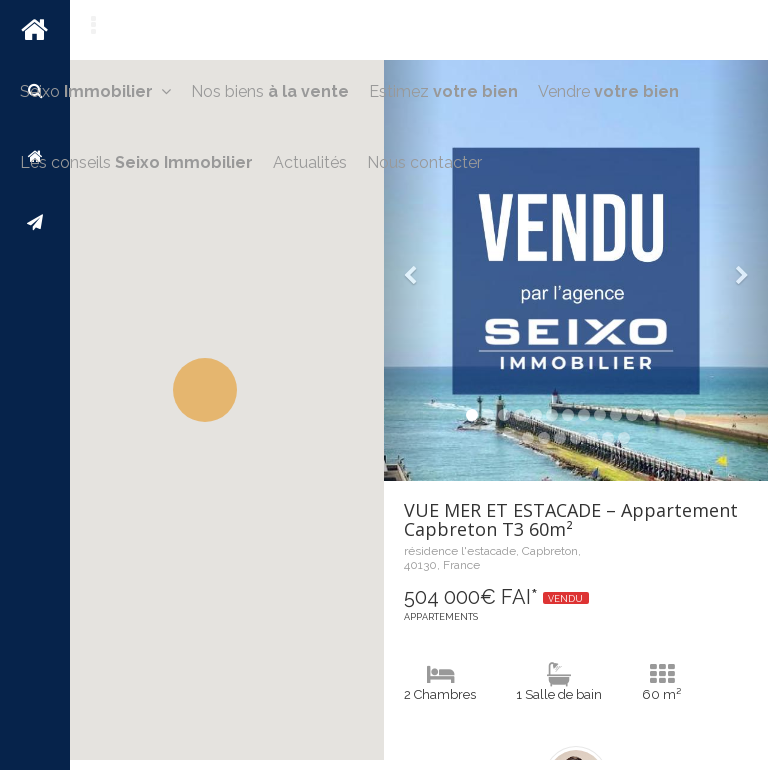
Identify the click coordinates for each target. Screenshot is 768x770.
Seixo (95, 91)
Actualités (310, 162)
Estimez (443, 91)
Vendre (608, 91)
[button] (205, 390)
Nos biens (270, 91)
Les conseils (136, 162)
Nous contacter (424, 162)
